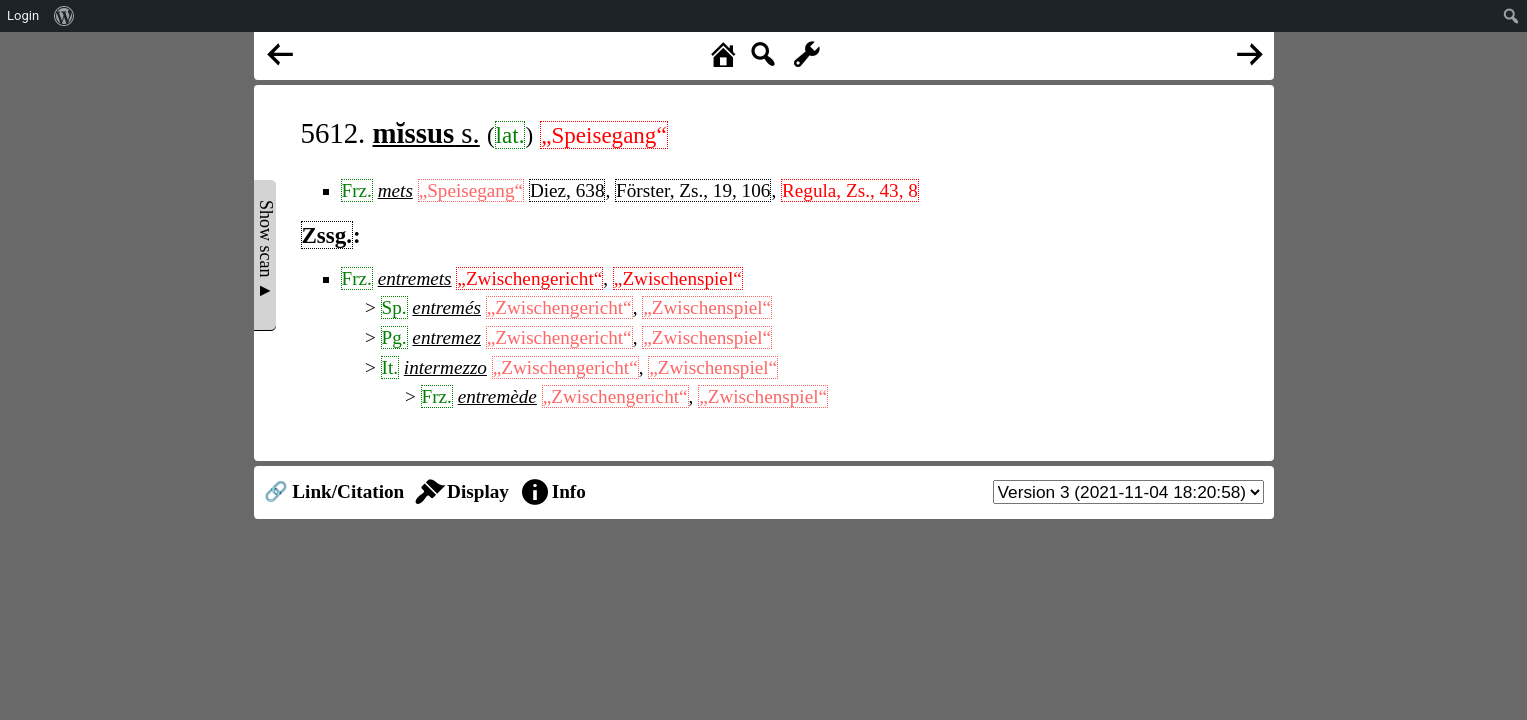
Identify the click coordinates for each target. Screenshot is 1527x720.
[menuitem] (64, 16)
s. (426, 133)
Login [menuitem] (23, 15)
